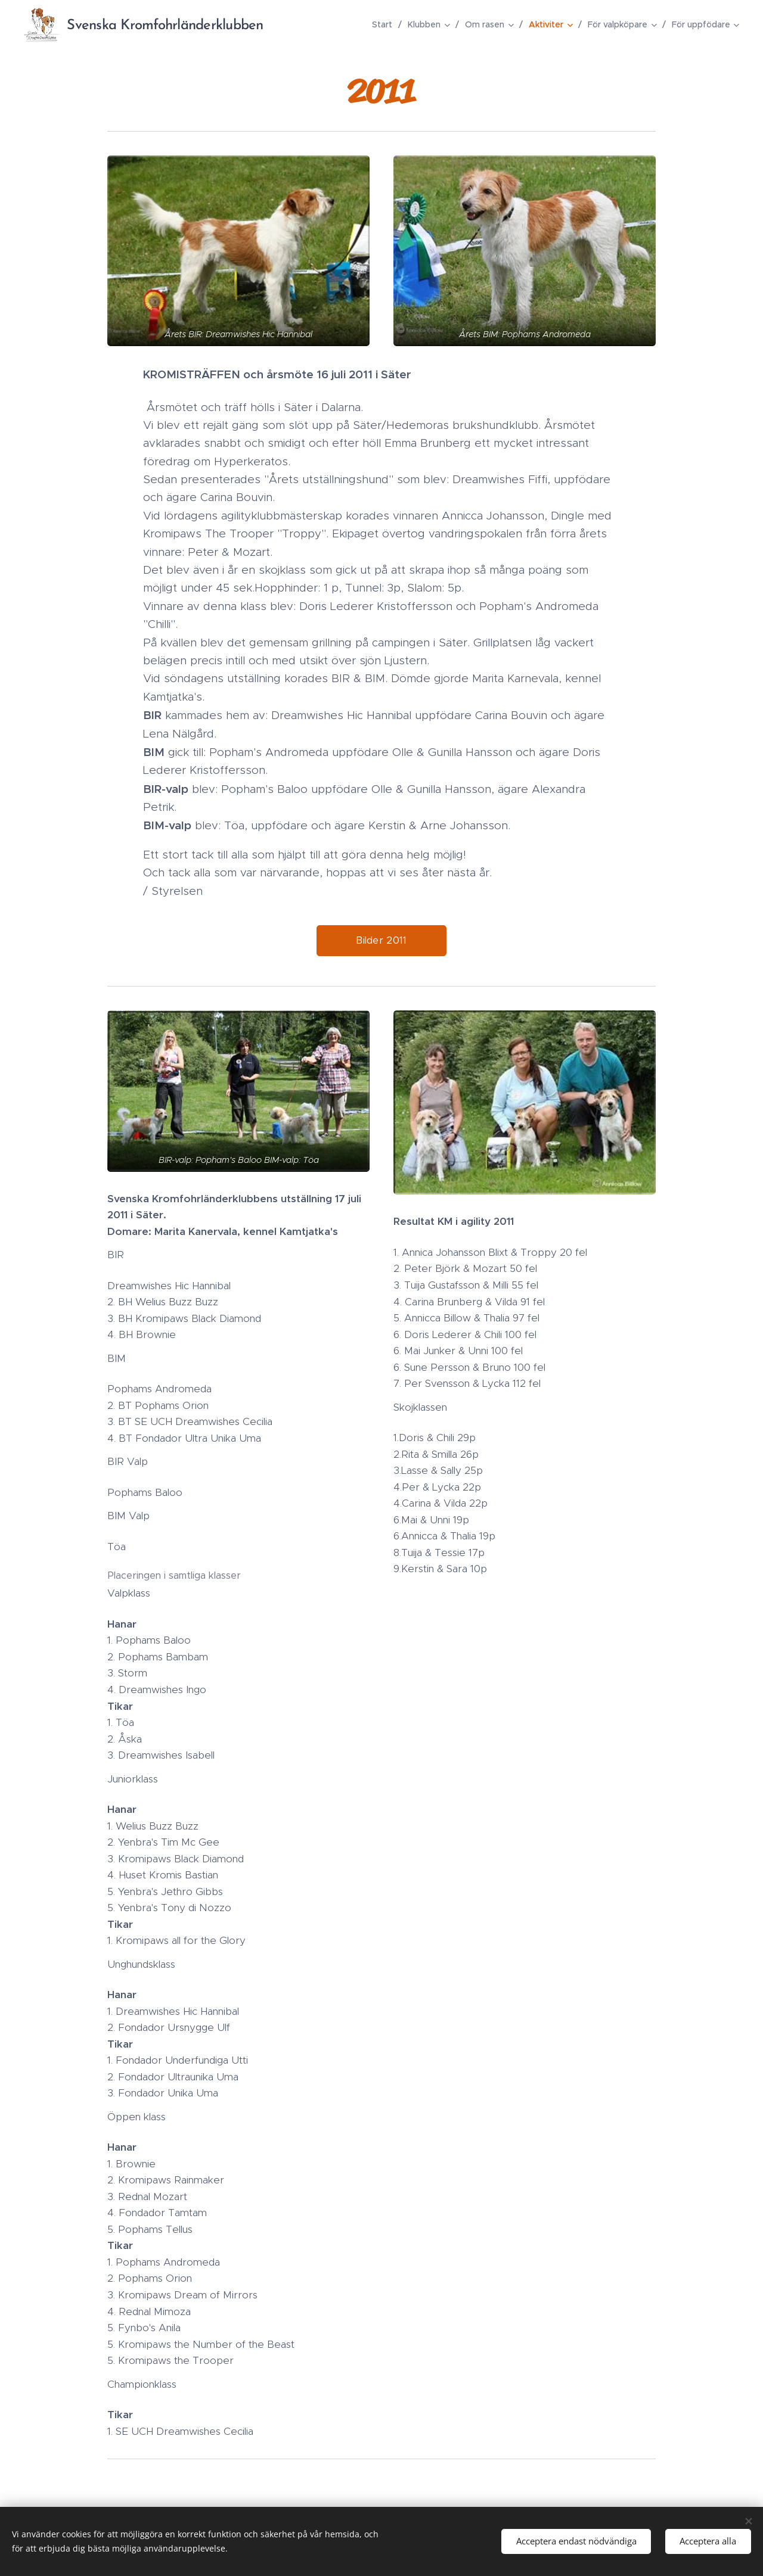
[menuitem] (385, 24)
